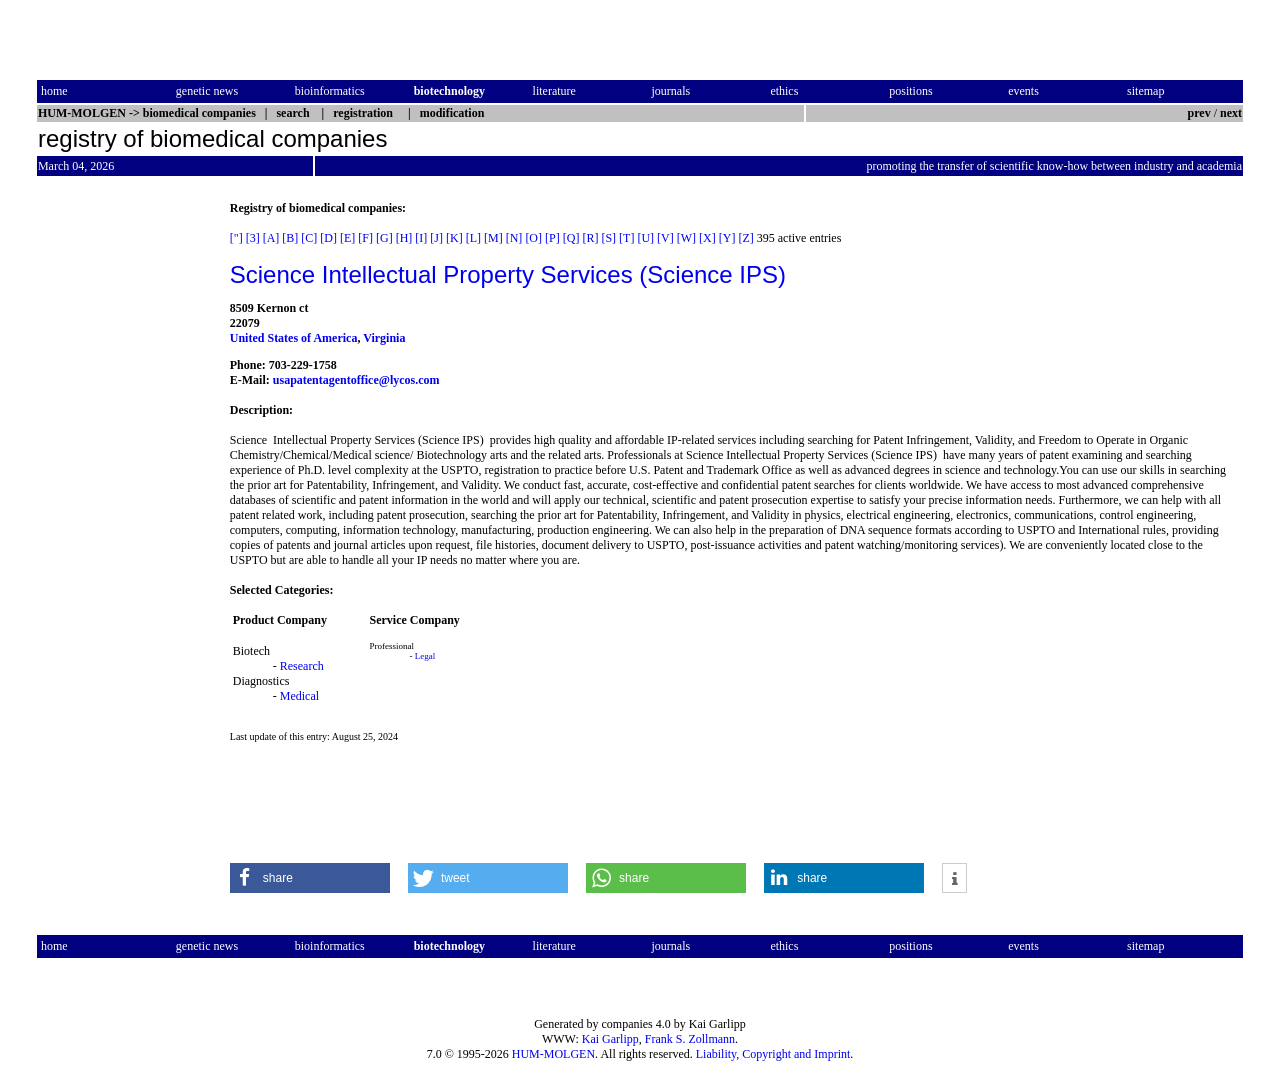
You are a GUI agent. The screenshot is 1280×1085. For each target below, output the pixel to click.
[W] (686, 238)
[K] (454, 238)
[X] (707, 238)
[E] (347, 238)
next (1231, 113)
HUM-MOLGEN (553, 1054)
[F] (365, 238)
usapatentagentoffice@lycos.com (356, 380)
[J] (436, 238)
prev (1199, 113)
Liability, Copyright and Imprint (773, 1054)
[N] (514, 238)
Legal (425, 656)
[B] (290, 238)
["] (236, 238)
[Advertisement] (121, 501)
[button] (310, 878)
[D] (328, 238)
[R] (590, 238)
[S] (608, 238)
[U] (645, 238)
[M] (493, 238)
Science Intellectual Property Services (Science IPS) (508, 274)
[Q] (571, 238)
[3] (253, 238)
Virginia (384, 338)
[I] (421, 238)
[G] (384, 238)
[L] (473, 238)
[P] (552, 238)
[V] (665, 238)
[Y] (727, 238)
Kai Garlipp (610, 1039)
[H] (404, 238)
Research (302, 666)
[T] (626, 238)
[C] (309, 238)
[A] (271, 238)
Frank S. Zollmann (690, 1039)
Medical (299, 696)
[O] (533, 238)
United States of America (294, 338)
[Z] (745, 238)
